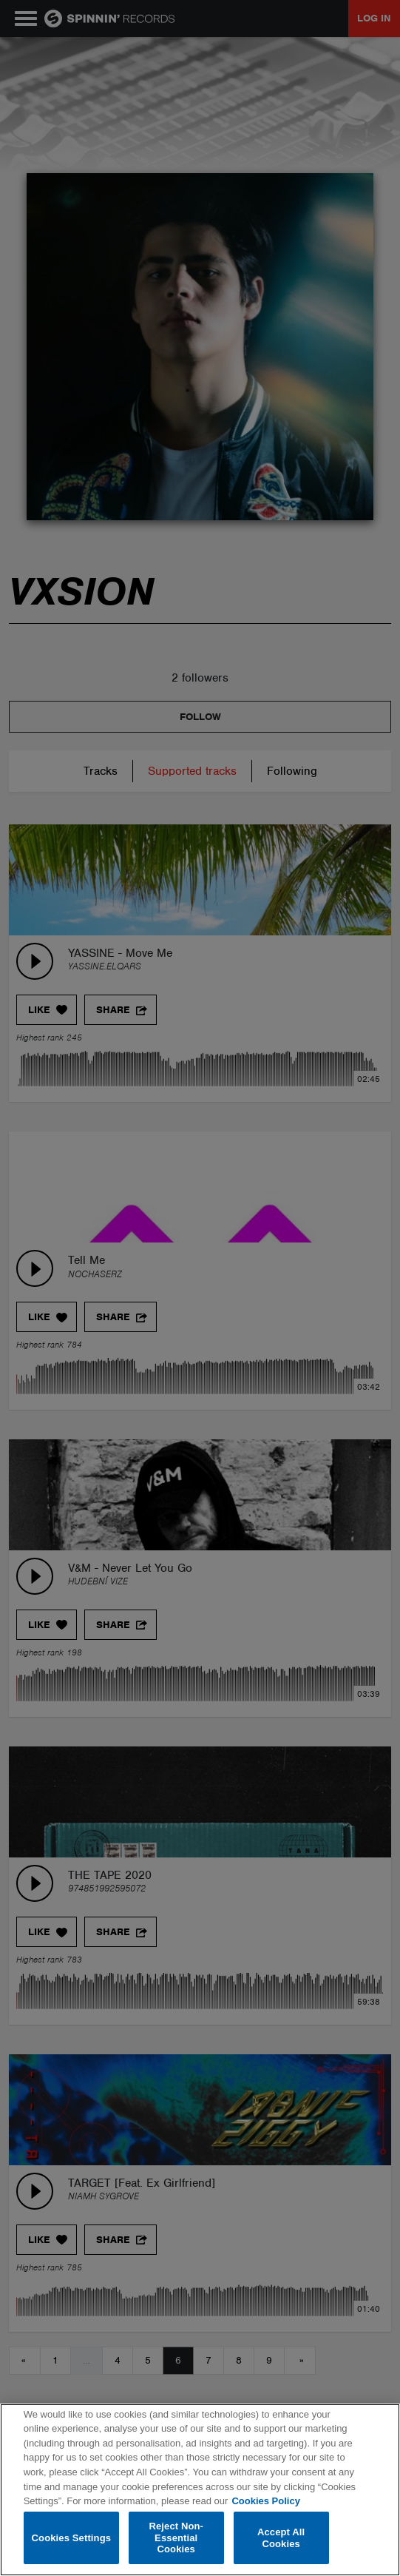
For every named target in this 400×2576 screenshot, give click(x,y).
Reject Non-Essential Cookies (176, 2537)
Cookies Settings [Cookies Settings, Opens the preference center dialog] (72, 2537)
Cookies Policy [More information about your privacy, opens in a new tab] (265, 2500)
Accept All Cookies (281, 2537)
